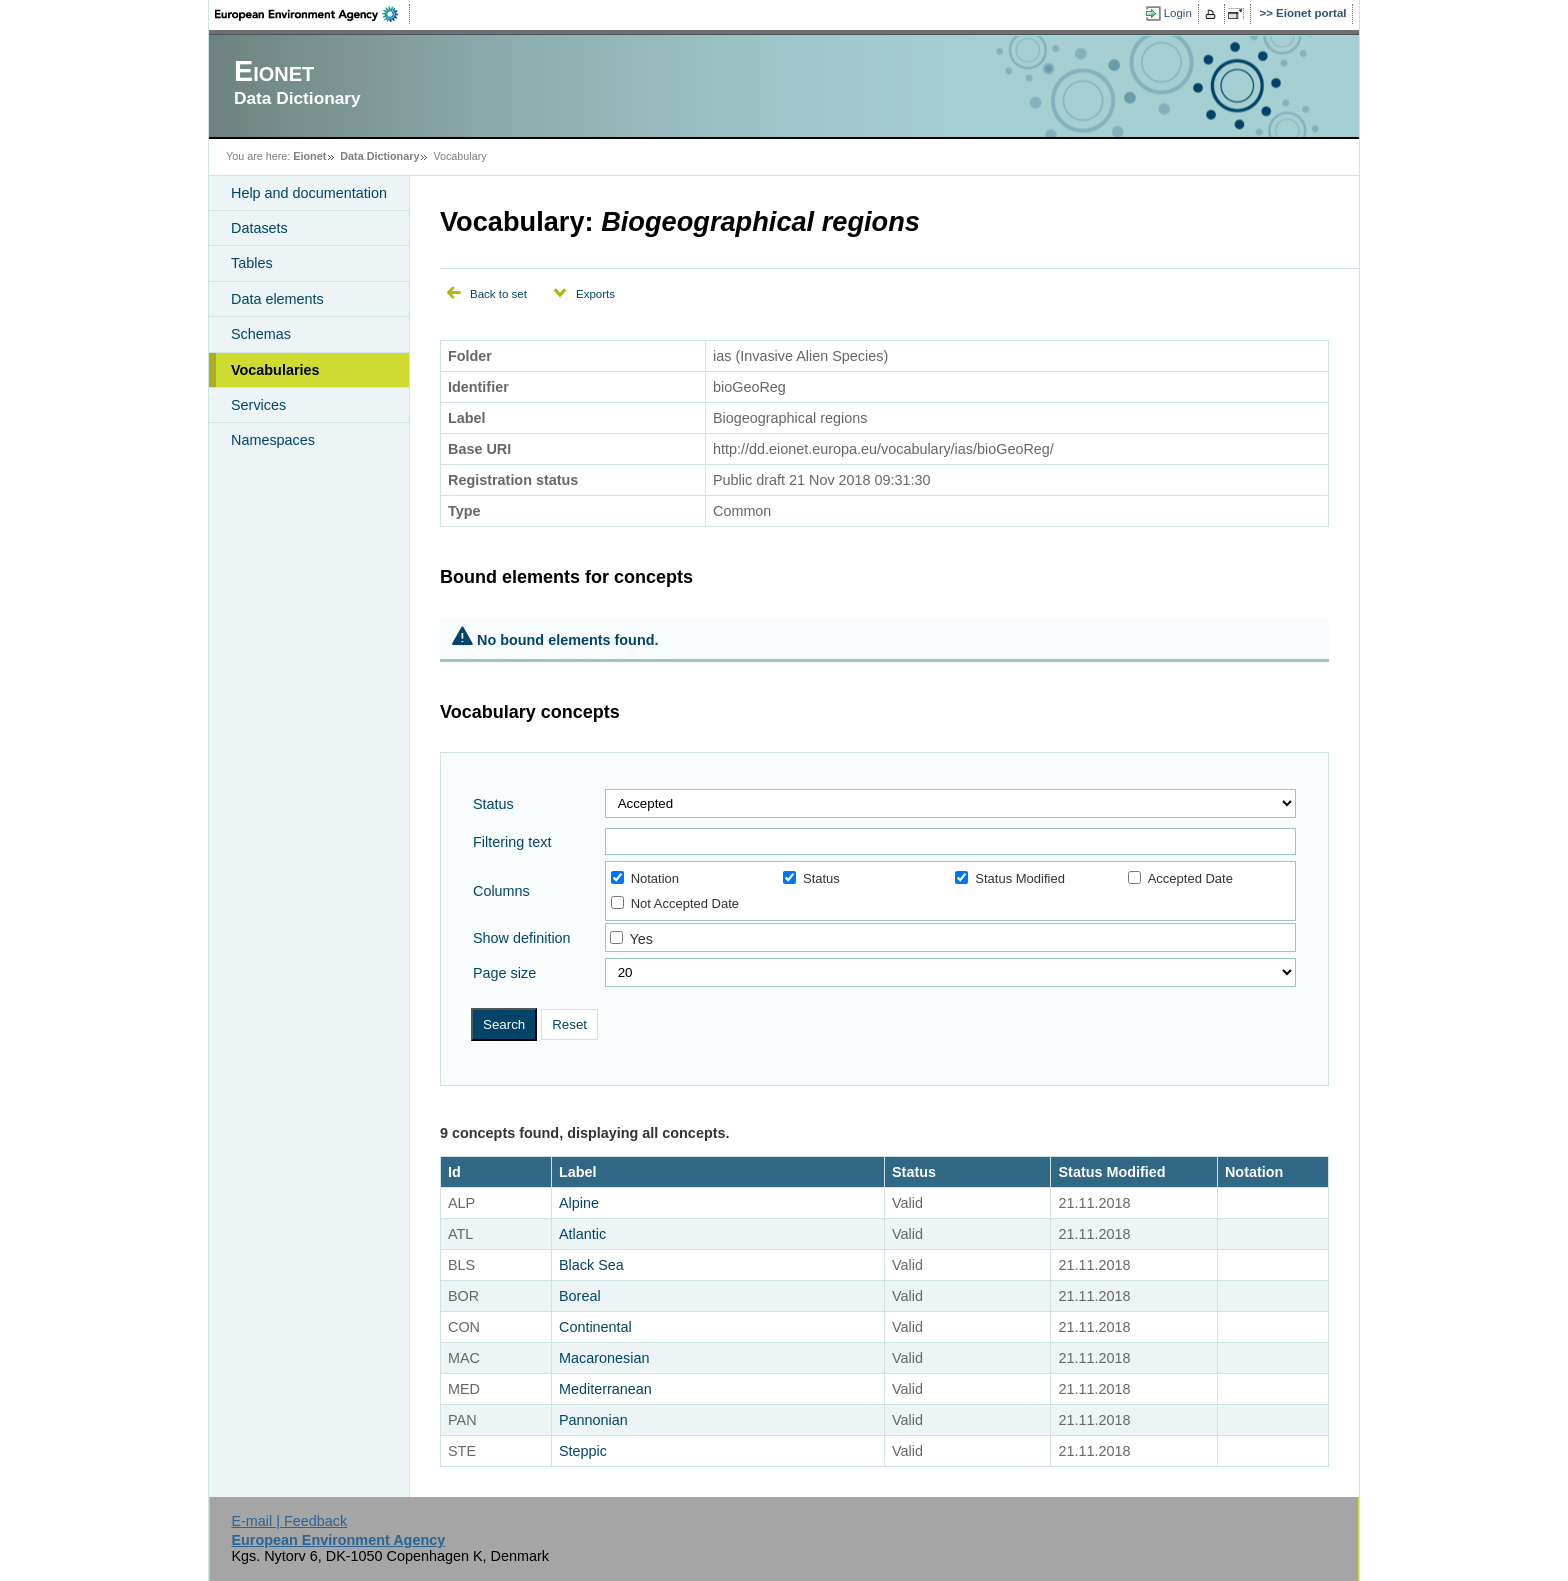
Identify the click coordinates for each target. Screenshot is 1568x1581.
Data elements (277, 299)
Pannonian (593, 1420)
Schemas (261, 334)
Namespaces (273, 440)
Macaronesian (604, 1358)
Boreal (580, 1296)
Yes (640, 939)
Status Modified (1010, 878)
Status (493, 804)
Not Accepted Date (675, 903)
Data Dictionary (379, 156)
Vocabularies (275, 370)
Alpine (579, 1203)
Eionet (309, 156)
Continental (595, 1327)
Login (1178, 13)
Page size (504, 973)
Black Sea (591, 1265)
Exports (595, 294)
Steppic (583, 1451)
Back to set (498, 294)
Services (258, 405)
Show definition (522, 938)
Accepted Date (1180, 878)
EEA (313, 14)
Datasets (259, 228)
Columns (501, 891)
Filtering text (512, 842)
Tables (252, 263)
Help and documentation (309, 193)
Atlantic (582, 1234)
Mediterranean (605, 1389)
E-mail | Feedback (289, 1521)
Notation (645, 878)
